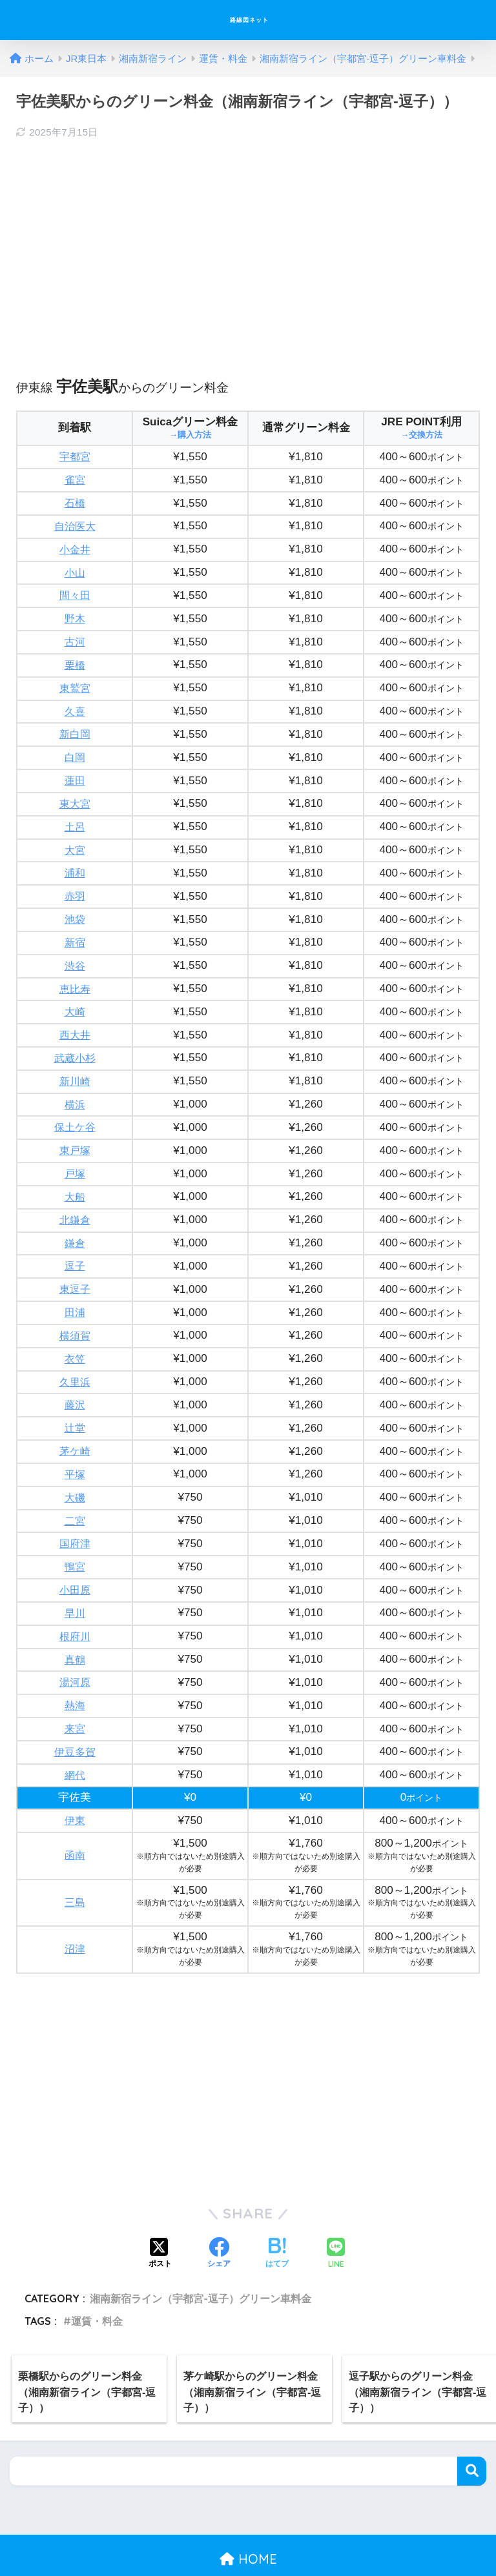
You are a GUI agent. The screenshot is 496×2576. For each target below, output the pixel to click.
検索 (471, 2433)
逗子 (75, 1243)
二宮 (75, 1491)
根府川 (74, 1603)
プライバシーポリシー (246, 2543)
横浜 (75, 1086)
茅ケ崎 (74, 1423)
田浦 (75, 1288)
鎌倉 (75, 1221)
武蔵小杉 (75, 1041)
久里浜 (74, 1356)
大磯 (75, 1468)
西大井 (74, 1018)
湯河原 (74, 1647)
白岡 (75, 748)
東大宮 (74, 793)
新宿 (75, 928)
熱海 (75, 1670)
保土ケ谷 (75, 1108)
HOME (248, 2521)
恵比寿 (74, 974)
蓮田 (75, 771)
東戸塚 (74, 1130)
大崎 (75, 995)
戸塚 (75, 1153)
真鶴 (75, 1625)
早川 (75, 1580)
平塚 (75, 1445)
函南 (75, 1817)
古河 (75, 636)
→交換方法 (421, 435)
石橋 (75, 501)
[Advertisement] (248, 245)
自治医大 (75, 524)
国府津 (74, 1512)
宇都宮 (74, 456)
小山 (75, 569)
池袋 (75, 906)
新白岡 (74, 726)
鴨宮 (75, 1535)
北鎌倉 (74, 1198)
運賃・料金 (97, 2283)
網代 (75, 1738)
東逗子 (74, 1265)
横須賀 (74, 1310)
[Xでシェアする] (160, 2215)
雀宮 (75, 478)
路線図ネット (249, 19)
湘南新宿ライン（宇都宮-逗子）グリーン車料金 (200, 2260)
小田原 (74, 1558)
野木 (75, 613)
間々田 (74, 591)
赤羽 (75, 883)
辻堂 (75, 1400)
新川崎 (74, 1063)
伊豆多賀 (75, 1715)
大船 (75, 1176)
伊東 (75, 1782)
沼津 (75, 1911)
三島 (75, 1864)
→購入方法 (190, 435)
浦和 (75, 861)
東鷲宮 (74, 681)
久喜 (75, 704)
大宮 (75, 839)
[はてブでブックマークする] (277, 2215)
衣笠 (75, 1333)
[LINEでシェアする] (336, 2216)
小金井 (74, 546)
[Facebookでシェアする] (219, 2215)
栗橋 (75, 659)
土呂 (75, 816)
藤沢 (75, 1378)
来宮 (75, 1693)
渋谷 (75, 951)
